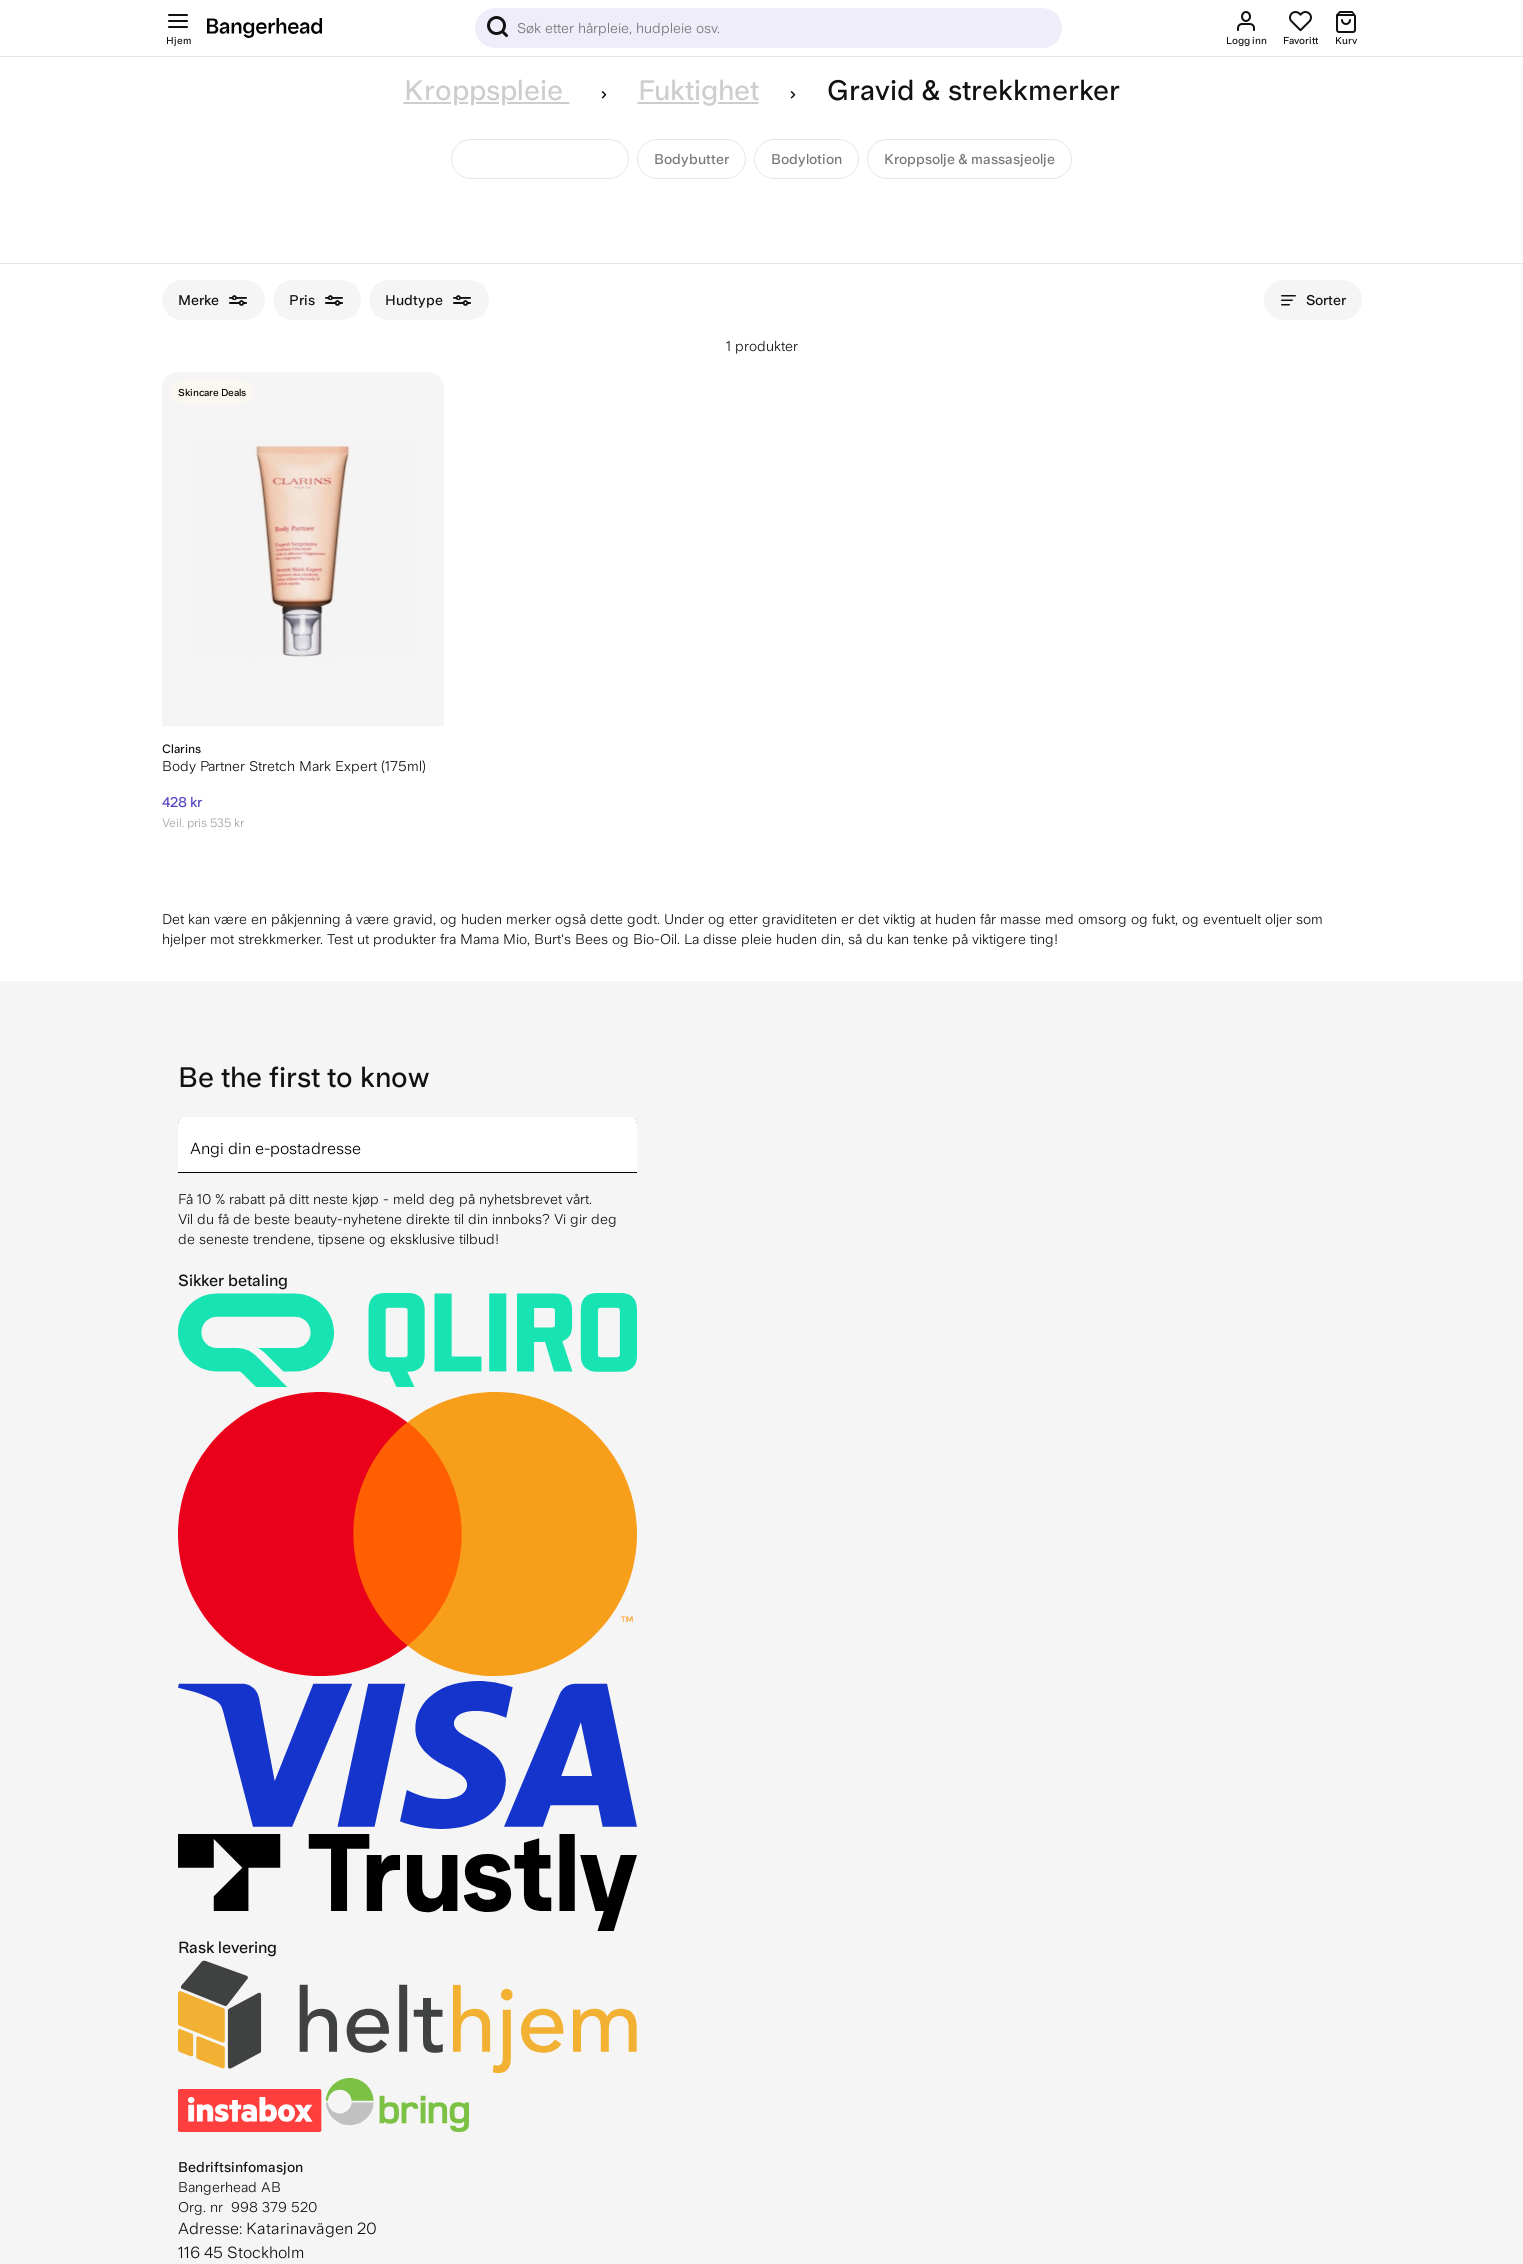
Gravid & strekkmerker (540, 159)
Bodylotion (806, 159)
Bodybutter (691, 159)
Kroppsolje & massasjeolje (969, 159)
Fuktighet (698, 90)
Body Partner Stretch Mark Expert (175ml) (294, 766)
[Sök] (768, 28)
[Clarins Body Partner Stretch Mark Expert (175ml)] (303, 549)
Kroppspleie (487, 90)
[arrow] (629, 1133)
